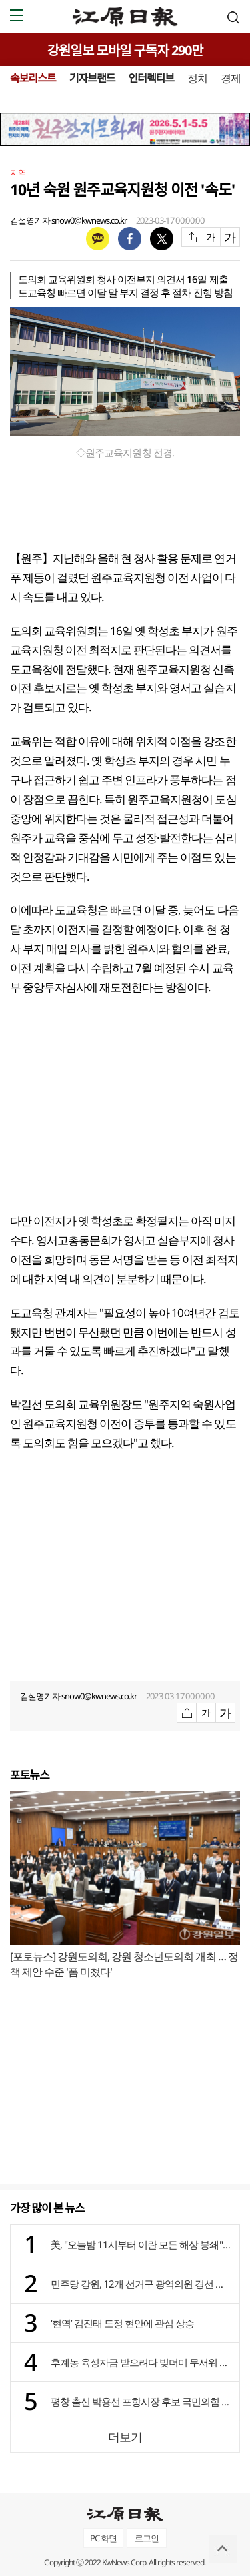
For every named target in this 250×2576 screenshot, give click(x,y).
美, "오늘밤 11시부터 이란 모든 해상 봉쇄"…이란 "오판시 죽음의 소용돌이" (142, 2244)
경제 (231, 78)
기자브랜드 (92, 78)
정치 (197, 78)
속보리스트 (33, 78)
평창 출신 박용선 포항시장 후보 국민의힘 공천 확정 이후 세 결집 (142, 2401)
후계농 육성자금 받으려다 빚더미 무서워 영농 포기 (142, 2362)
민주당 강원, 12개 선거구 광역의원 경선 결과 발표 (142, 2283)
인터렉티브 (151, 78)
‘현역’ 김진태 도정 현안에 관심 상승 (122, 2323)
